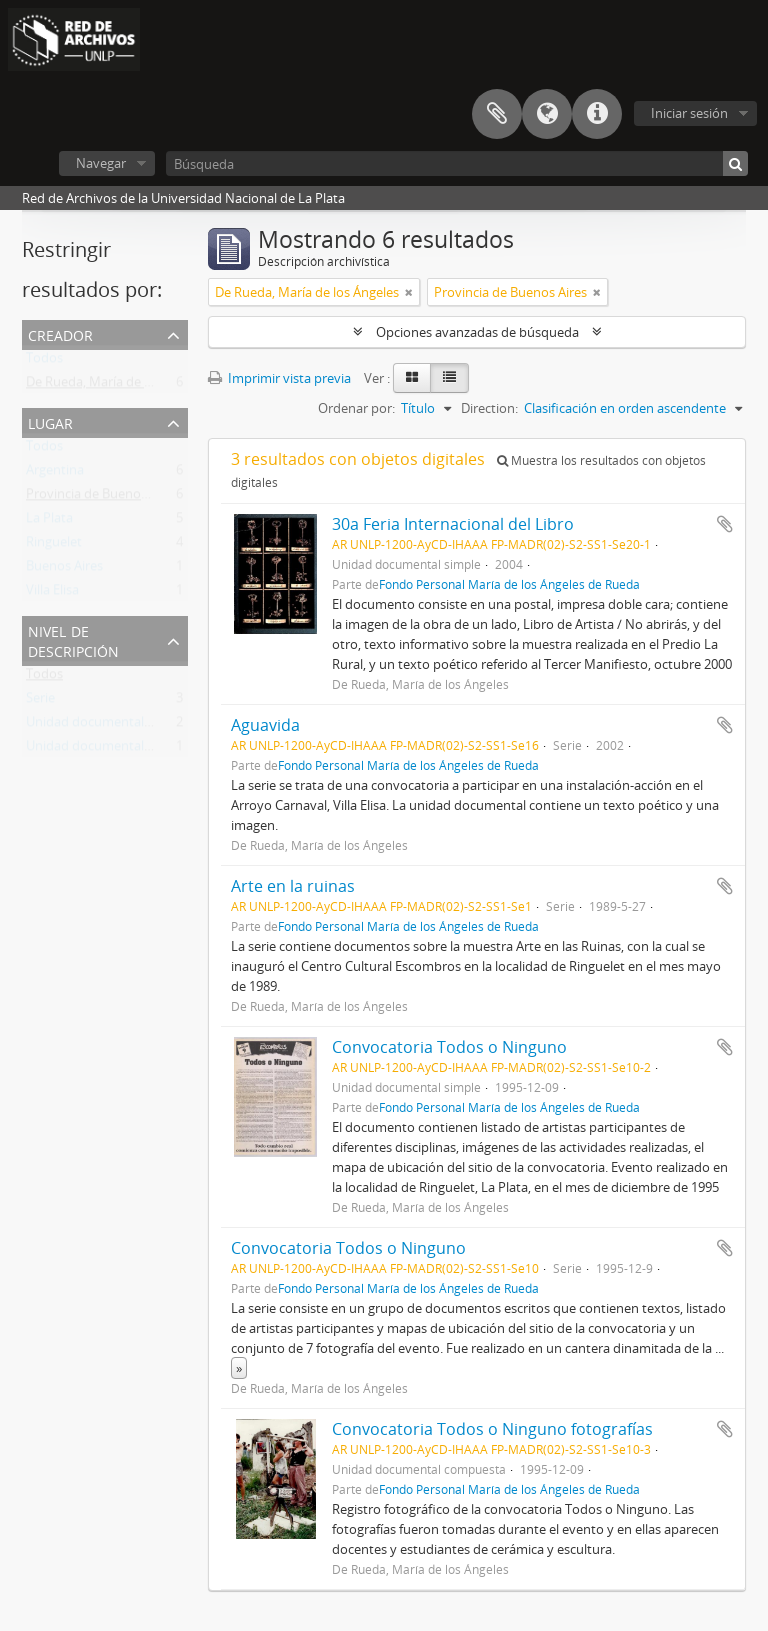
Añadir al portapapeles (725, 524)
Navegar (101, 163)
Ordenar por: (356, 408)
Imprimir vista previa (279, 378)
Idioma (547, 114)
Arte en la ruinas (293, 886)
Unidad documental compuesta (120, 750)
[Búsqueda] (457, 163)
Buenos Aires (64, 570)
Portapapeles (497, 114)
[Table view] (449, 378)
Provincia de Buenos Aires (102, 498)
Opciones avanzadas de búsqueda (477, 332)
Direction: (489, 408)
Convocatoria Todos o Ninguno (449, 1047)
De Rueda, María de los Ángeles (118, 386)
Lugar (50, 421)
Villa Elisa (52, 594)
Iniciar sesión (689, 113)
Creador (60, 333)
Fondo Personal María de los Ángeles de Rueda (509, 584)
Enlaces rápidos (597, 114)
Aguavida (265, 725)
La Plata (49, 522)
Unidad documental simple (106, 726)
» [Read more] (239, 1368)
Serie (40, 702)
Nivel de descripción (73, 639)
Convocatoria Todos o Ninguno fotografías (492, 1429)
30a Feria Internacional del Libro (453, 524)
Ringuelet (54, 546)
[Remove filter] (409, 292)
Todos (44, 362)
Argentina (55, 474)
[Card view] (412, 378)
